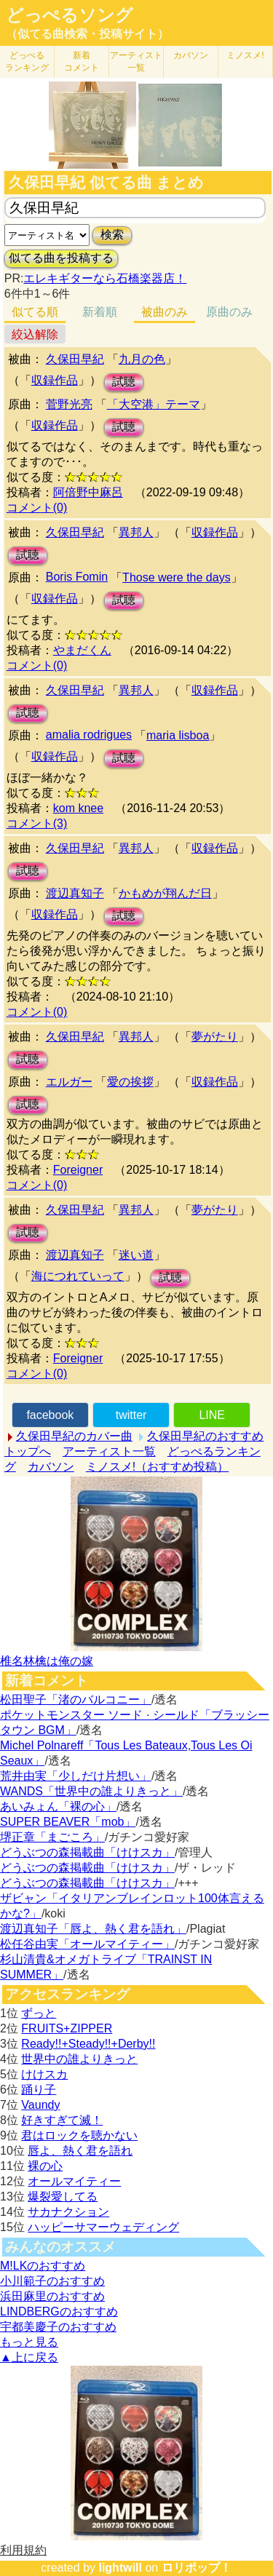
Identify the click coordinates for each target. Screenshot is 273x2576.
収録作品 (54, 380)
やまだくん (82, 650)
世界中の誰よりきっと (79, 2059)
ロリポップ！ (197, 2567)
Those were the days (176, 577)
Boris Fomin (77, 577)
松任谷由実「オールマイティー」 (87, 1944)
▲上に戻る (29, 2357)
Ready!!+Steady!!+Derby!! (88, 2044)
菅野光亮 (69, 404)
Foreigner (78, 1170)
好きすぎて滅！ (62, 2120)
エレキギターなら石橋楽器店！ (104, 278)
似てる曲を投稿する (61, 258)
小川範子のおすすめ (52, 2281)
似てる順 (35, 312)
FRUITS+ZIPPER (66, 2028)
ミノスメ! (245, 55)
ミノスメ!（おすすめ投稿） (157, 1466)
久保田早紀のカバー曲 (74, 1436)
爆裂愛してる (63, 2196)
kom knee (78, 808)
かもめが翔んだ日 (165, 893)
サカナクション (68, 2212)
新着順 (99, 312)
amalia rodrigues (89, 734)
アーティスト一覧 (109, 1451)
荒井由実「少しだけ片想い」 (75, 1776)
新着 (81, 61)
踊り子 (38, 2089)
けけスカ (44, 2074)
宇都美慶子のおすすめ (58, 2327)
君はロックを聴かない (79, 2135)
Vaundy (40, 2105)
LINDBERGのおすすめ (59, 2311)
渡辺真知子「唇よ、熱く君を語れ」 (93, 1929)
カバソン (190, 55)
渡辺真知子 (75, 893)
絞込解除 (35, 334)
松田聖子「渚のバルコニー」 (75, 1699)
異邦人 (136, 532)
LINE (212, 1415)
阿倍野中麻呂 (88, 492)
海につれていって (77, 1276)
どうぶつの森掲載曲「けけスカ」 (87, 1852)
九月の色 (142, 359)
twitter (131, 1415)
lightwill (120, 2567)
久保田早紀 (75, 359)
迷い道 (136, 1255)
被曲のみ (164, 312)
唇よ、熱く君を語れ (80, 2150)
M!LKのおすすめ (42, 2265)
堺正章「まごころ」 (52, 1837)
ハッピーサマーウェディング (103, 2227)
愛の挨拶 (130, 1082)
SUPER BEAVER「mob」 (67, 1822)
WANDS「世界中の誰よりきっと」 (91, 1791)
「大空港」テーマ (153, 404)
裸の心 (45, 2166)
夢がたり (214, 1036)
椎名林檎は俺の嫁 (46, 1661)
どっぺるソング (69, 15)
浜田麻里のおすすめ (52, 2296)
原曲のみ (229, 312)
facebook (50, 1415)
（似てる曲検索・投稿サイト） (87, 34)
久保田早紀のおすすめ (205, 1436)
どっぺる (27, 61)
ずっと (38, 2013)
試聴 (123, 381)
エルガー (69, 1082)
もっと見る (29, 2342)
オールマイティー (74, 2181)
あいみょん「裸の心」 (58, 1806)
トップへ (27, 1451)
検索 (112, 234)
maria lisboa (177, 735)
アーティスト (136, 61)
